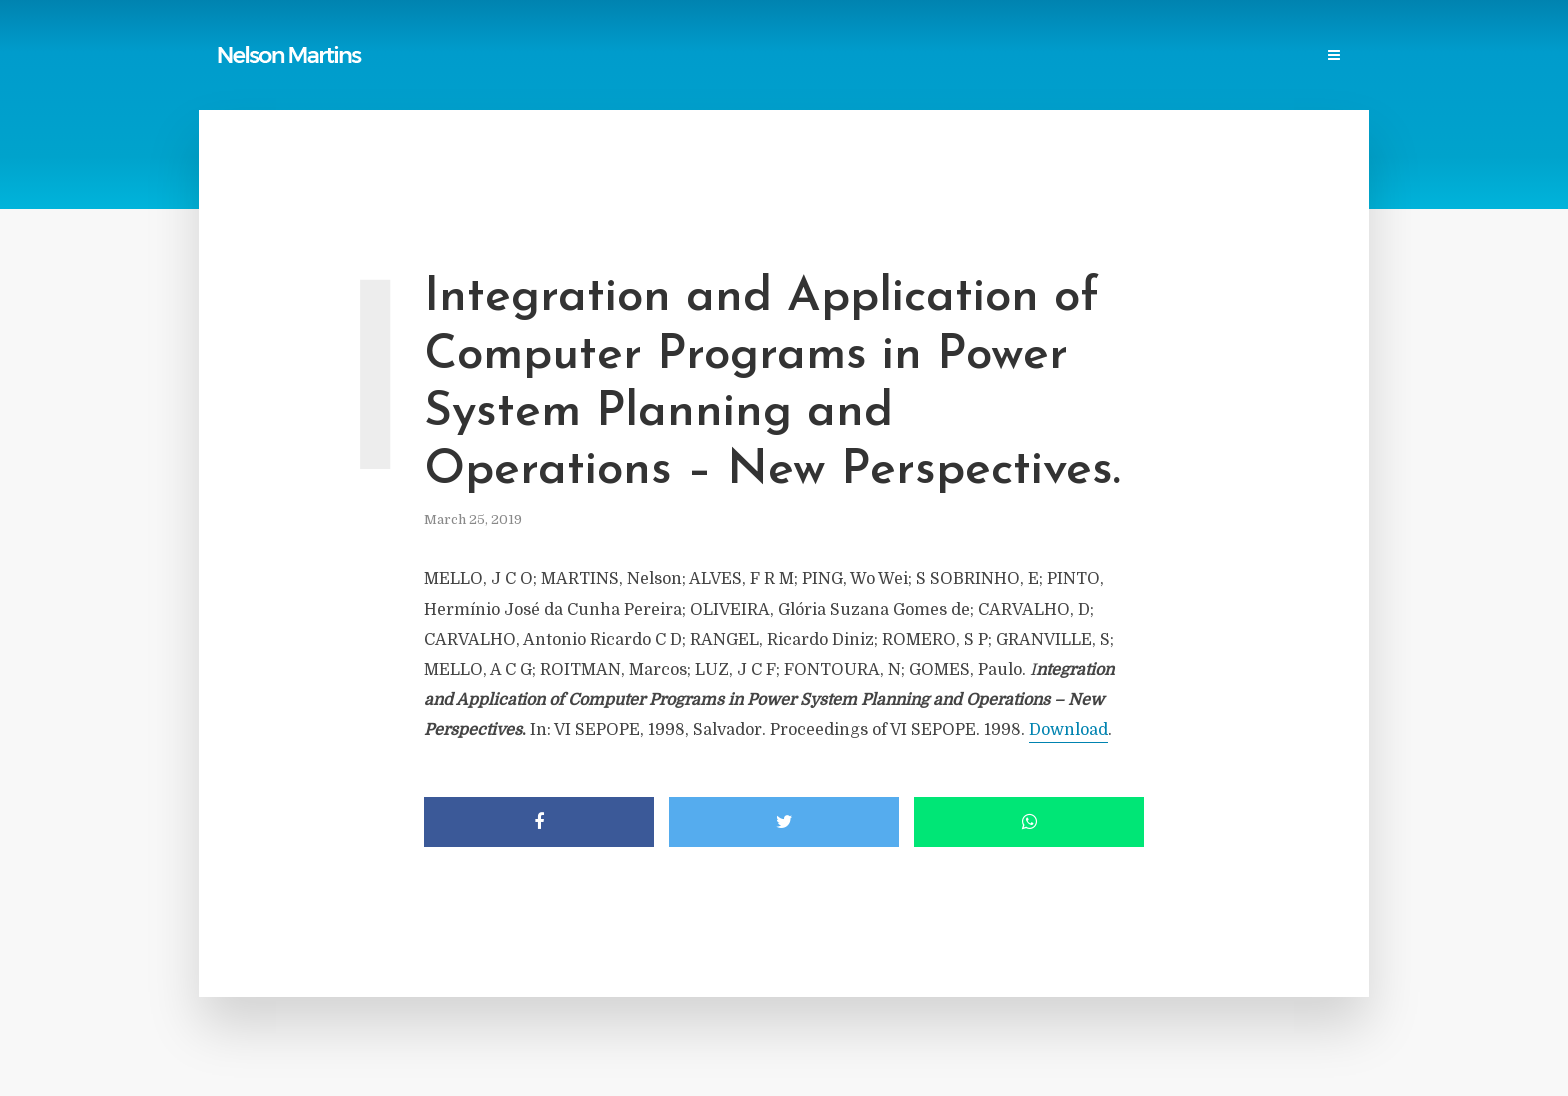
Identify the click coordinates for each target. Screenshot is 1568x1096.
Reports (624, 56)
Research (1087, 56)
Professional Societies (955, 56)
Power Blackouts (795, 56)
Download (1068, 730)
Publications (530, 56)
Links (694, 56)
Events (1167, 56)
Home (443, 56)
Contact (1246, 56)
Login (1321, 56)
